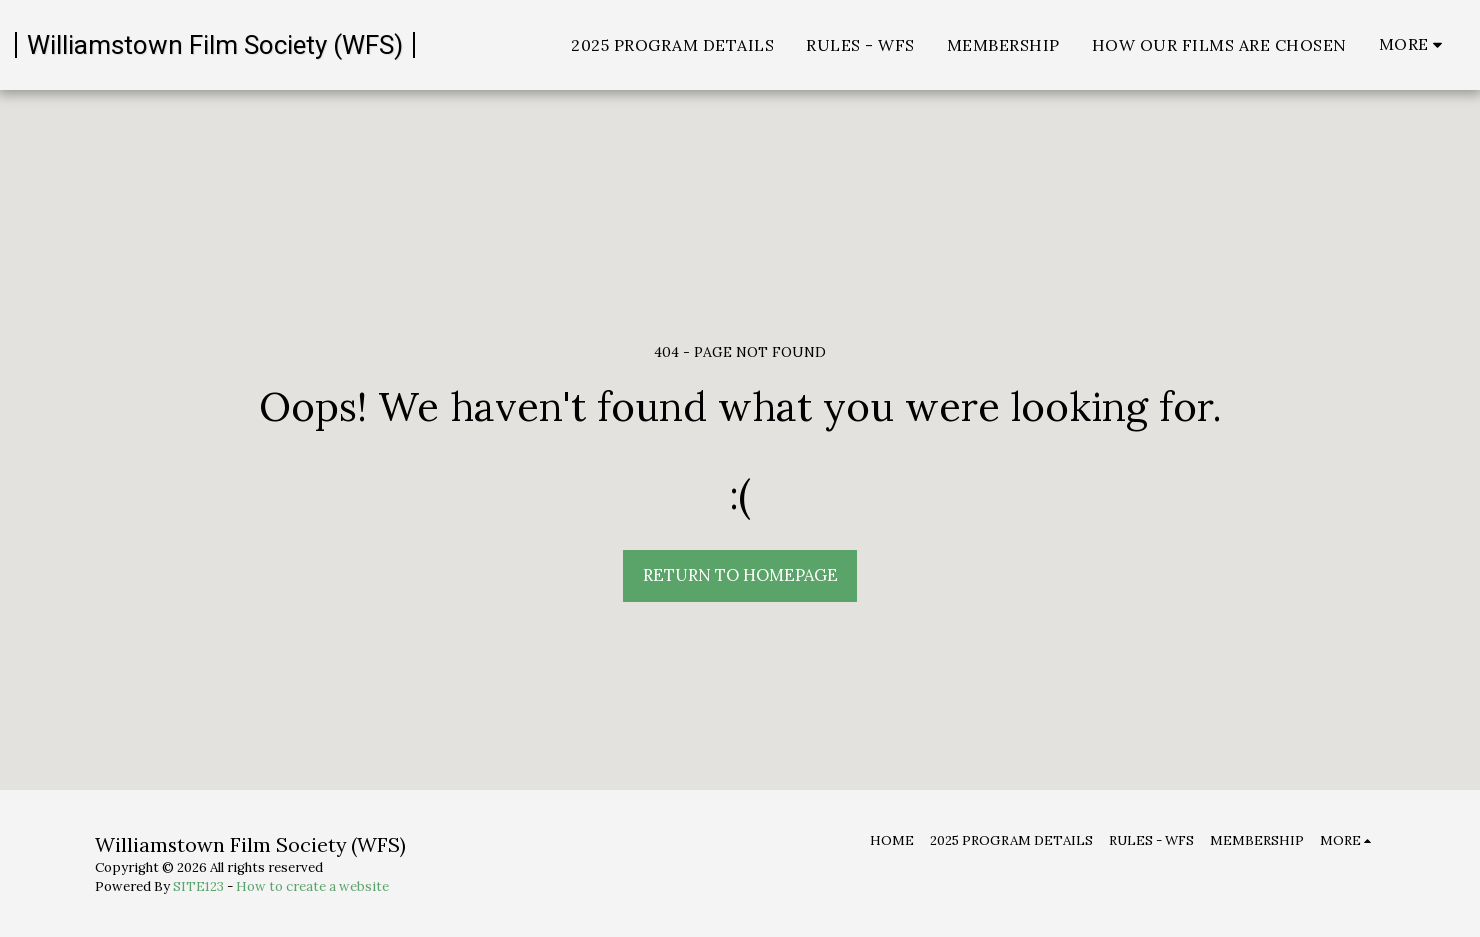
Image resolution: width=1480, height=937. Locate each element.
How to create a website (312, 886)
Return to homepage (740, 575)
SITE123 (198, 886)
